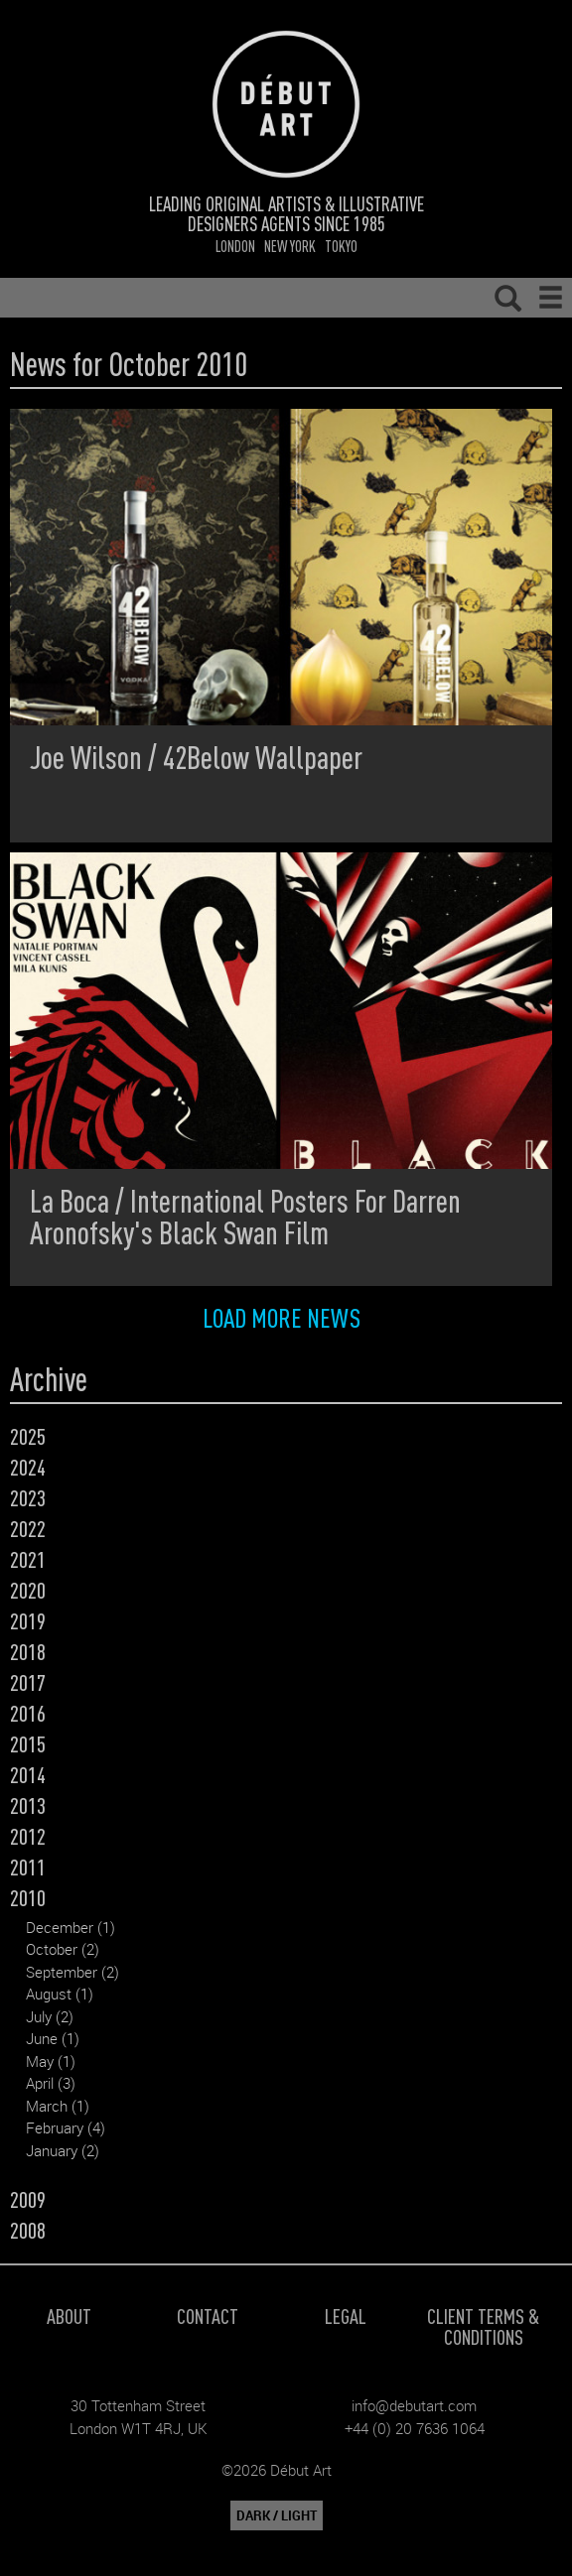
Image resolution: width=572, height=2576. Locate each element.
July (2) (49, 2016)
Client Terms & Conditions (483, 2326)
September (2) (72, 1972)
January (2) (62, 2150)
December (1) (70, 1927)
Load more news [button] (281, 1317)
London (235, 245)
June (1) (52, 2038)
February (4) (65, 2127)
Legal (345, 2315)
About (69, 2315)
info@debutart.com (414, 2405)
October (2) (62, 1949)
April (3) (50, 2083)
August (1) (59, 1993)
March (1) (57, 2106)
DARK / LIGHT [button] (276, 2515)
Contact (207, 2315)
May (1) (50, 2061)
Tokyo (341, 245)
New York (290, 245)
